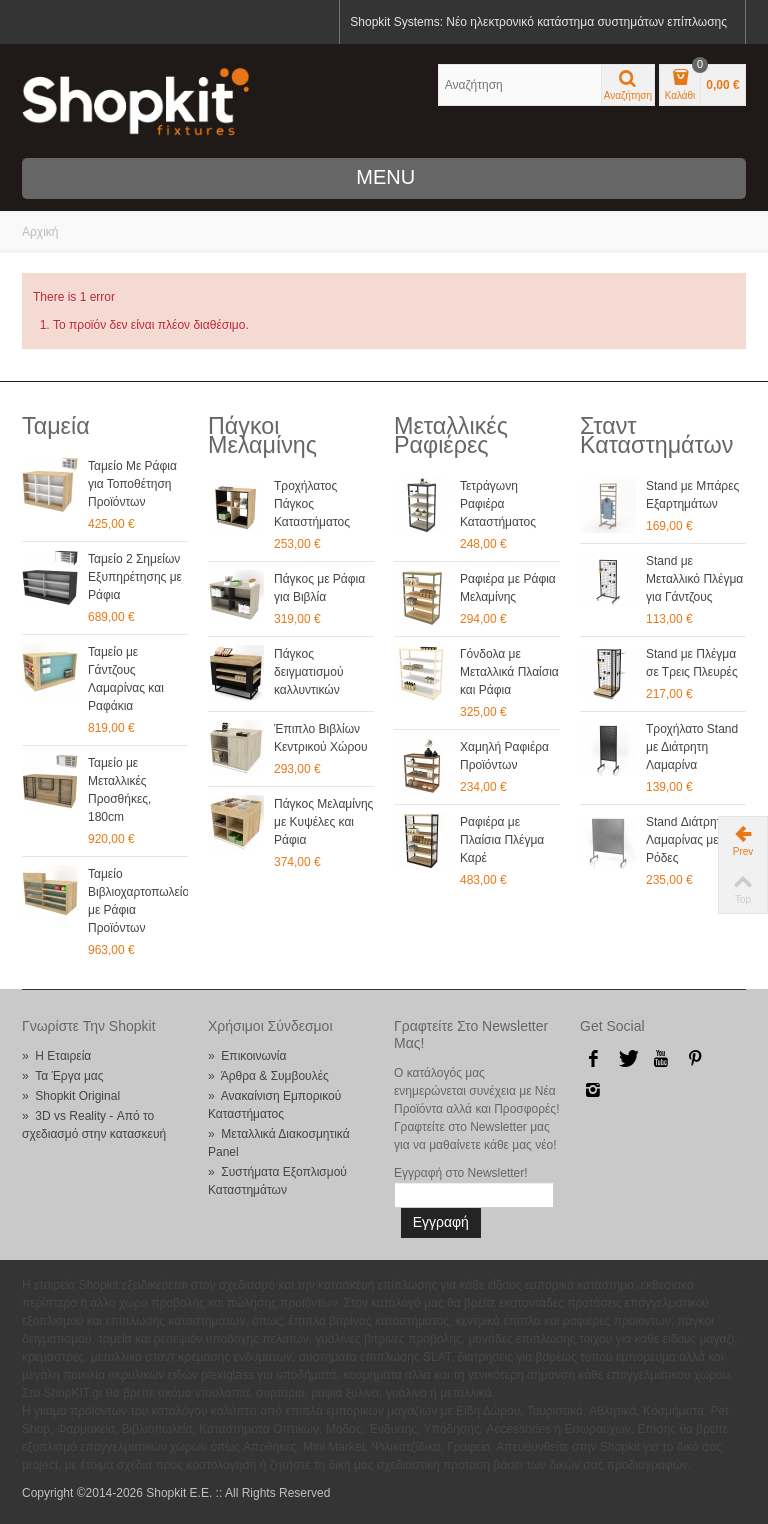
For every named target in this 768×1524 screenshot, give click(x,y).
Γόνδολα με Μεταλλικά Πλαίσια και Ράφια (509, 672)
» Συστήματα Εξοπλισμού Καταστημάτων (277, 1181)
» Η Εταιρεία (56, 1056)
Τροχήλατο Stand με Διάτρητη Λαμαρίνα (692, 747)
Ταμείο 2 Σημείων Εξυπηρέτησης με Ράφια (135, 577)
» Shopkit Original (71, 1096)
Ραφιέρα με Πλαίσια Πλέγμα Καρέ (502, 840)
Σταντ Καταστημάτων (656, 436)
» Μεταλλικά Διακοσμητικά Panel (279, 1143)
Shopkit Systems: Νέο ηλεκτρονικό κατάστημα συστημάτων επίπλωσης (538, 22)
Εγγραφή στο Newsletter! (461, 1173)
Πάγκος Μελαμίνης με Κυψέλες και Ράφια (323, 822)
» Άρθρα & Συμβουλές (268, 1076)
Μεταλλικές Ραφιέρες (451, 436)
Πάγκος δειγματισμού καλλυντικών (309, 672)
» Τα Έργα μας (63, 1076)
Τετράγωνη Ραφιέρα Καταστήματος (498, 504)
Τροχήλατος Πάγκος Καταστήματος (312, 504)
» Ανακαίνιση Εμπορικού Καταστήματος (274, 1105)
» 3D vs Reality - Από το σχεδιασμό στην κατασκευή (94, 1125)
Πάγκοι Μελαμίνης (262, 436)
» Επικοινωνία (247, 1056)
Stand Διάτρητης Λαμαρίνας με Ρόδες (690, 840)
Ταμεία (56, 426)
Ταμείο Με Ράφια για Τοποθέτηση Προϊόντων (132, 484)
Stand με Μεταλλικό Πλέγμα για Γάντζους (694, 579)
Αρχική (40, 232)
